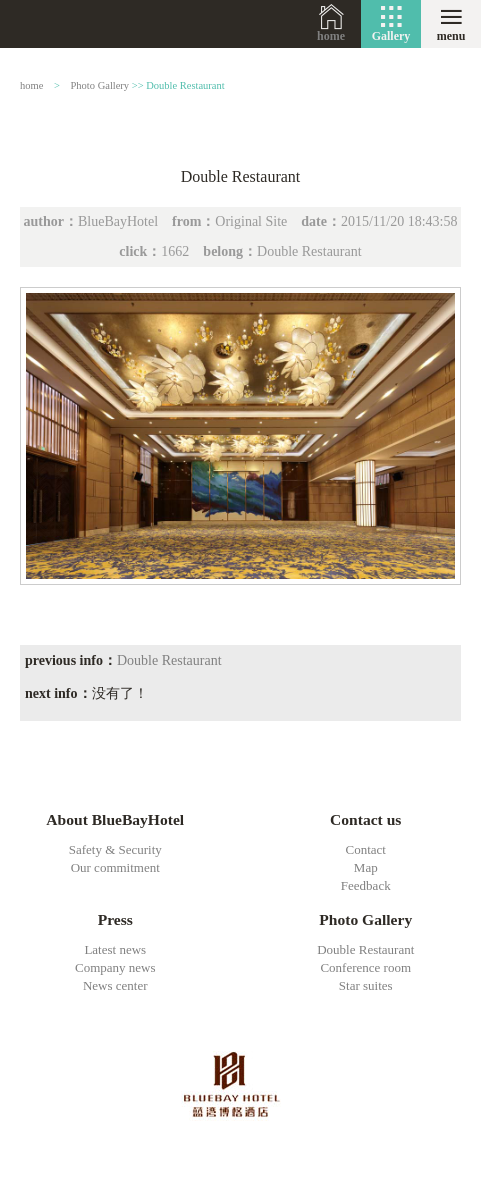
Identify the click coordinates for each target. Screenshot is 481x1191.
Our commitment (115, 867)
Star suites (366, 985)
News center (115, 985)
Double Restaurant (185, 85)
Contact (366, 849)
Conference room (365, 967)
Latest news (115, 949)
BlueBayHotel (65, 24)
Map (366, 867)
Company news (115, 967)
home (331, 36)
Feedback (366, 885)
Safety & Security (115, 849)
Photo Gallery (100, 85)
